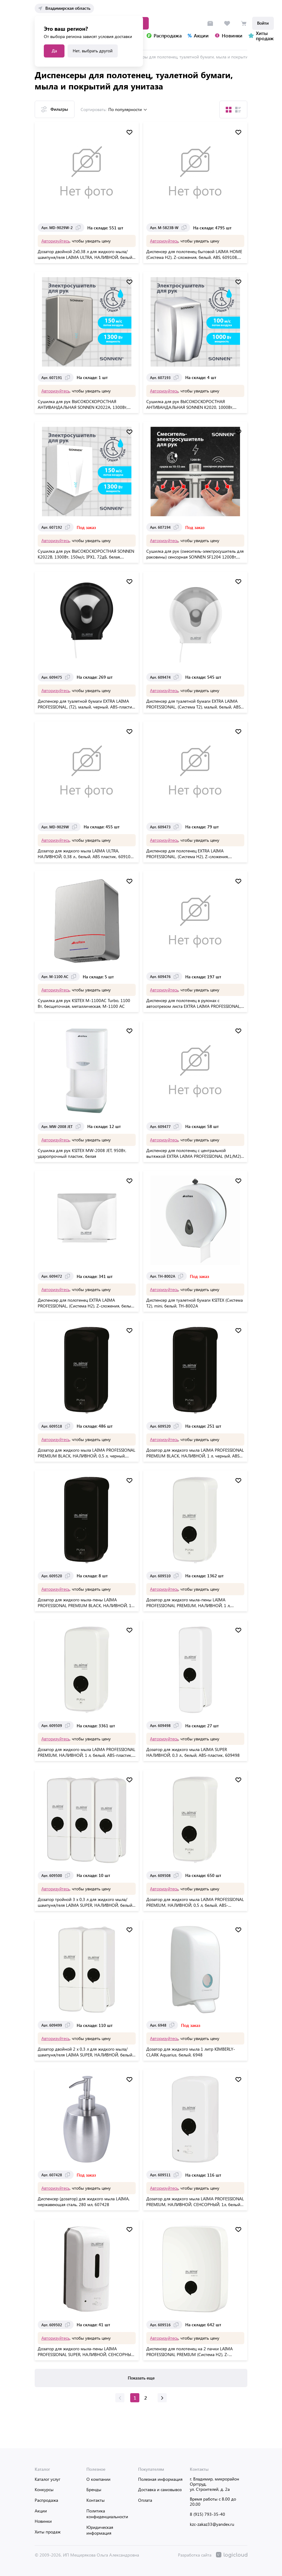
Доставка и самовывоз (160, 2489)
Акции (41, 2511)
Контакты (95, 2500)
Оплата (145, 2500)
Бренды (93, 2489)
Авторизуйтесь (55, 240)
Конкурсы (44, 2489)
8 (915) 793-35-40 (207, 2514)
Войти (263, 23)
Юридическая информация (99, 2530)
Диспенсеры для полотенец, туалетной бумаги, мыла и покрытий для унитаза (199, 55)
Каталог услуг (47, 2479)
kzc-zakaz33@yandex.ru (212, 2524)
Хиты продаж (48, 2532)
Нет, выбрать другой (93, 51)
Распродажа (46, 2500)
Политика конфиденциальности (107, 2514)
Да (54, 51)
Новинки (43, 2521)
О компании (98, 2479)
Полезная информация (160, 2479)
